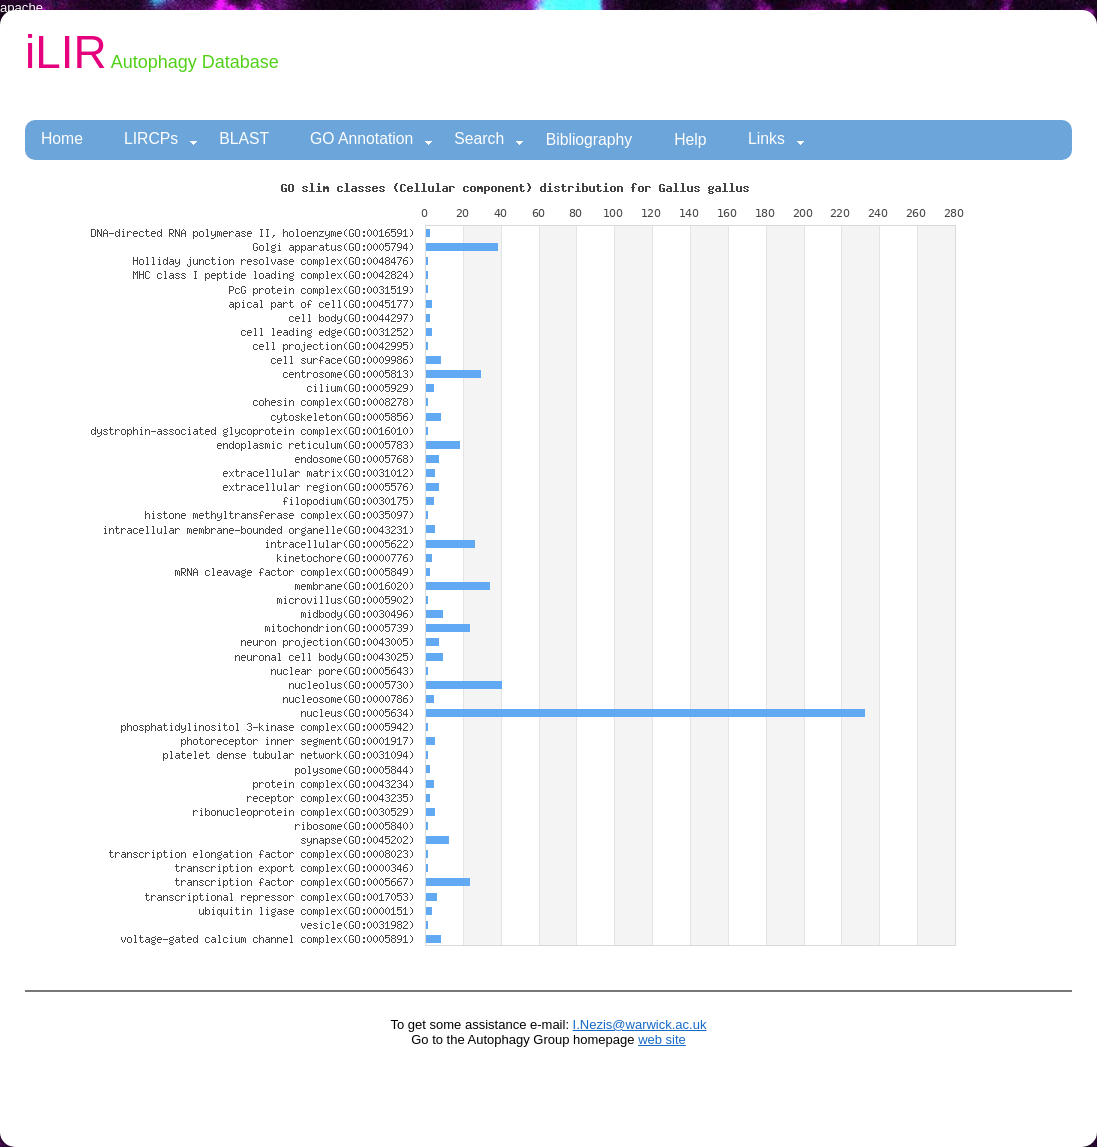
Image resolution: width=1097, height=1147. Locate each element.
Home (62, 138)
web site (662, 1039)
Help (690, 139)
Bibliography (589, 139)
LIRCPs (161, 139)
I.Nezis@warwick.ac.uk (640, 1024)
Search (489, 139)
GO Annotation (371, 139)
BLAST (244, 138)
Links (776, 139)
